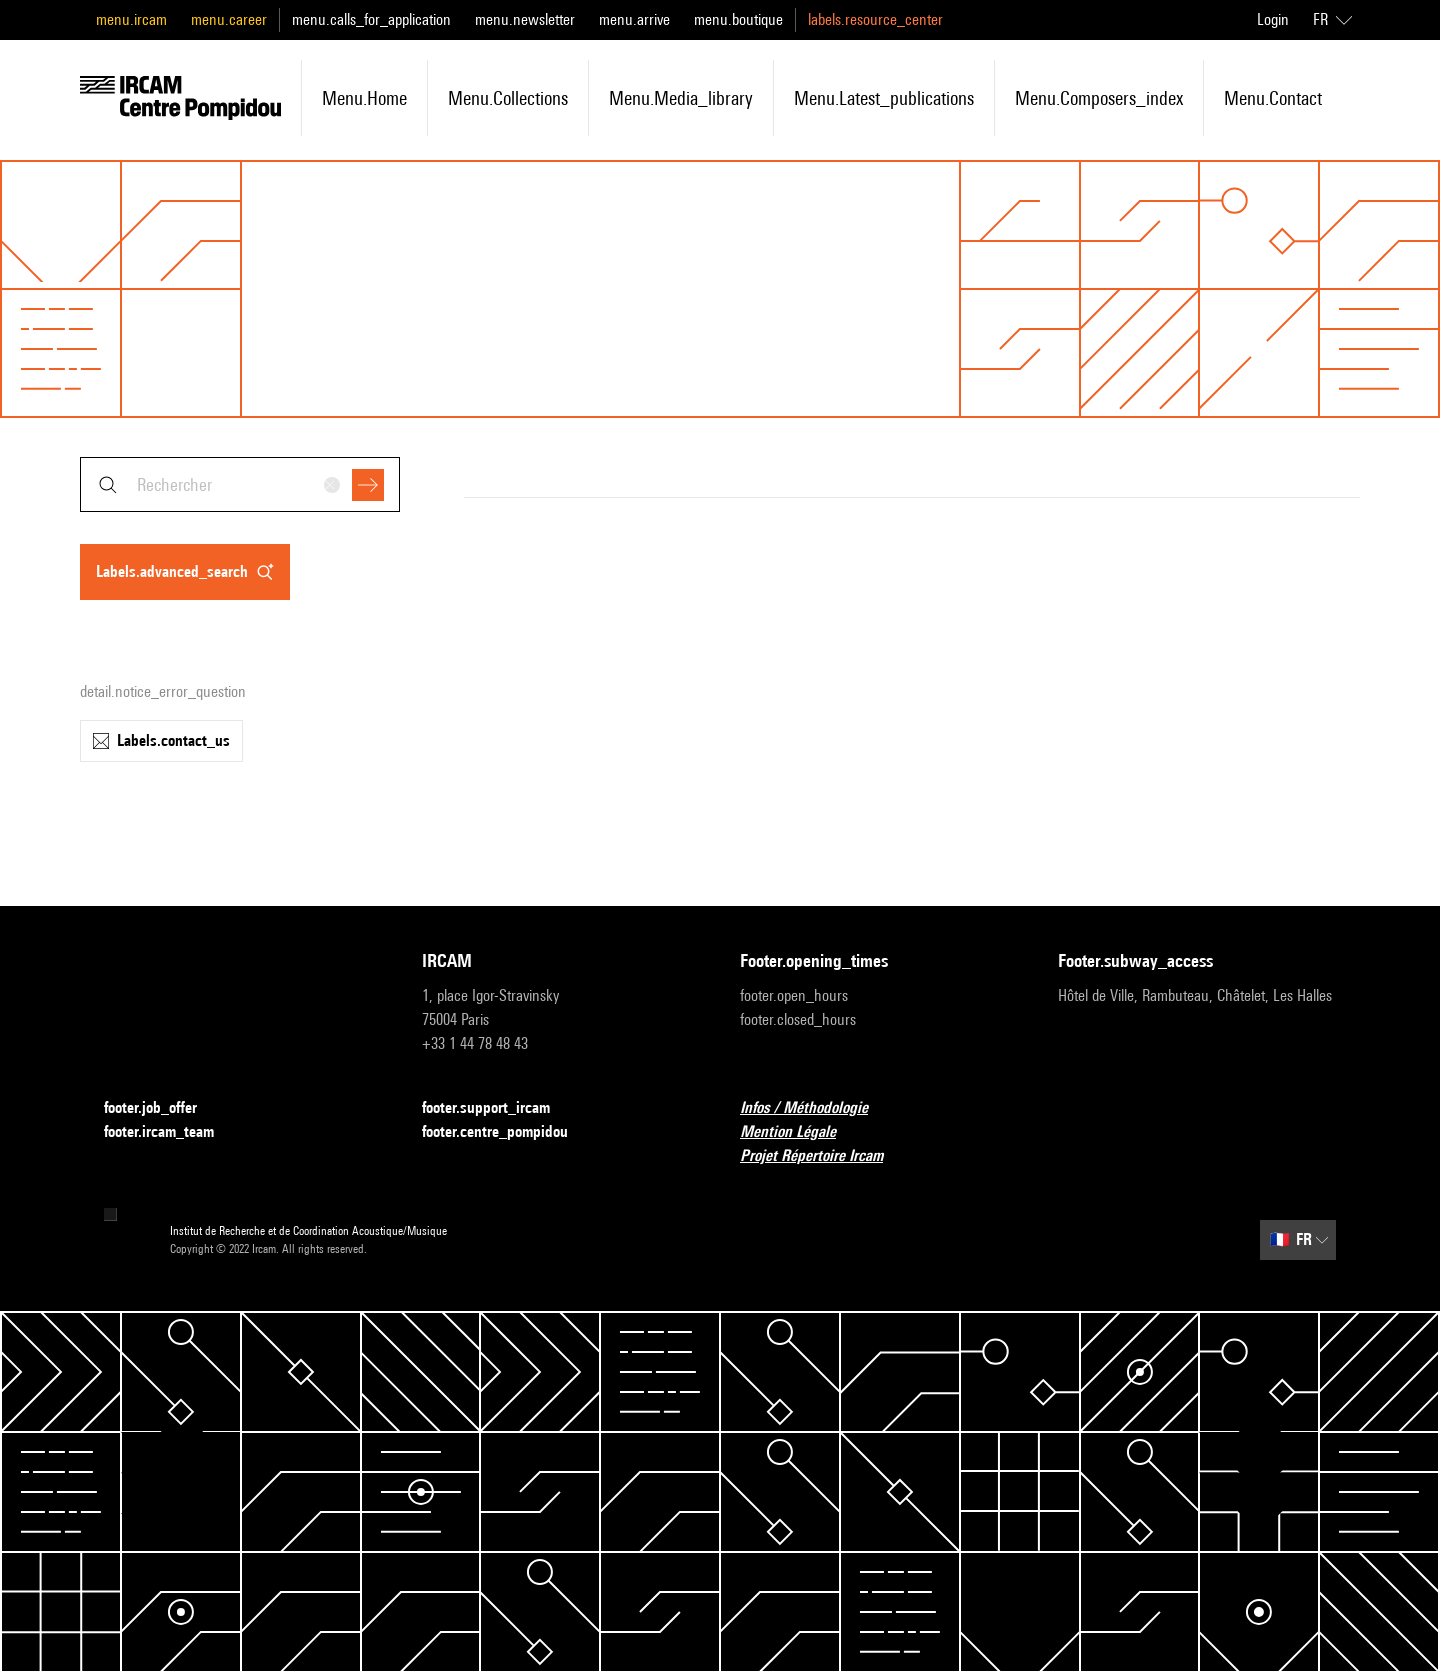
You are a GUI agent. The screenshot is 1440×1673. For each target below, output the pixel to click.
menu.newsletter (525, 19)
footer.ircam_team (171, 1132)
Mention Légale (800, 1132)
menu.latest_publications (884, 98)
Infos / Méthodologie (816, 1108)
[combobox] (240, 484)
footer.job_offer (162, 1108)
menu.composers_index (1099, 98)
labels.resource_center (875, 19)
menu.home (364, 98)
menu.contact (1273, 98)
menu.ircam (131, 19)
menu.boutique (738, 19)
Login (1273, 19)
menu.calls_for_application (371, 19)
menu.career (229, 19)
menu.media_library (681, 98)
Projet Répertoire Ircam (823, 1156)
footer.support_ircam (498, 1108)
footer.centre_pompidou (507, 1132)
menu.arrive (634, 19)
